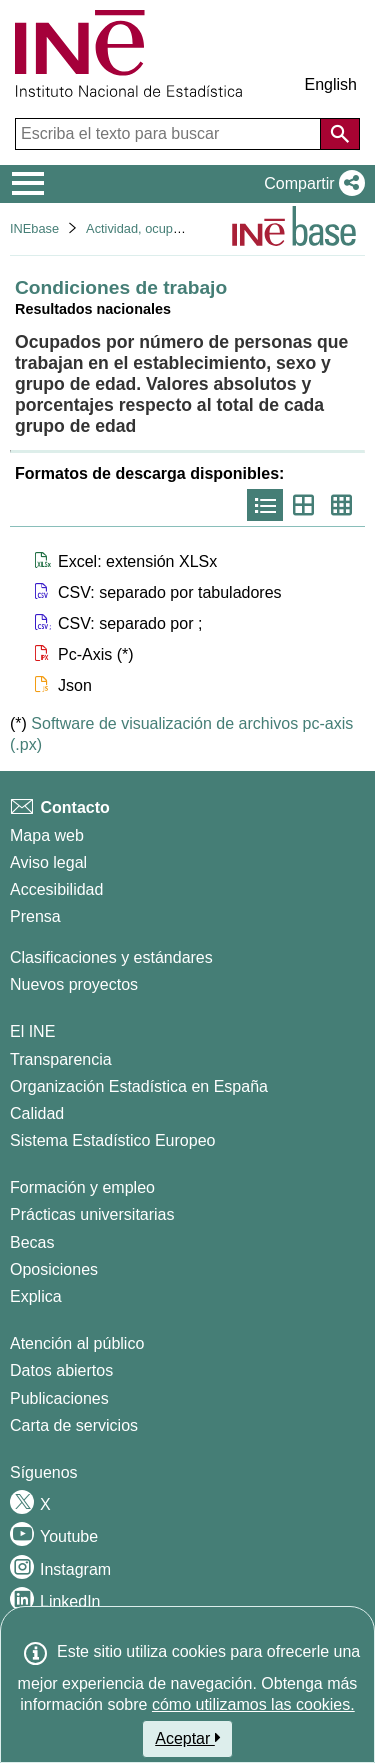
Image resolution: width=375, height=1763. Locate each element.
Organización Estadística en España (139, 1086)
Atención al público (77, 1343)
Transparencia (61, 1059)
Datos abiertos (61, 1370)
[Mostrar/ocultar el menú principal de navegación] (28, 184)
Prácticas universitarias (92, 1214)
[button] (310, 184)
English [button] (331, 84)
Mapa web (47, 835)
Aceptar (187, 1738)
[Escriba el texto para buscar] (170, 134)
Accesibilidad (56, 889)
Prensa (35, 916)
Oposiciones (54, 1269)
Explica (36, 1296)
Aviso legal (48, 862)
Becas (32, 1242)
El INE (32, 1031)
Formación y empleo (82, 1187)
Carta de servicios (74, 1425)
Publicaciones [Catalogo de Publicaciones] (59, 1398)
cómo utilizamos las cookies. (253, 1704)
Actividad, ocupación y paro (164, 228)
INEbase (34, 228)
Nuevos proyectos (74, 984)
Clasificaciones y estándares (111, 957)
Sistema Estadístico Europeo (112, 1140)
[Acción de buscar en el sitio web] (340, 134)
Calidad (37, 1113)
